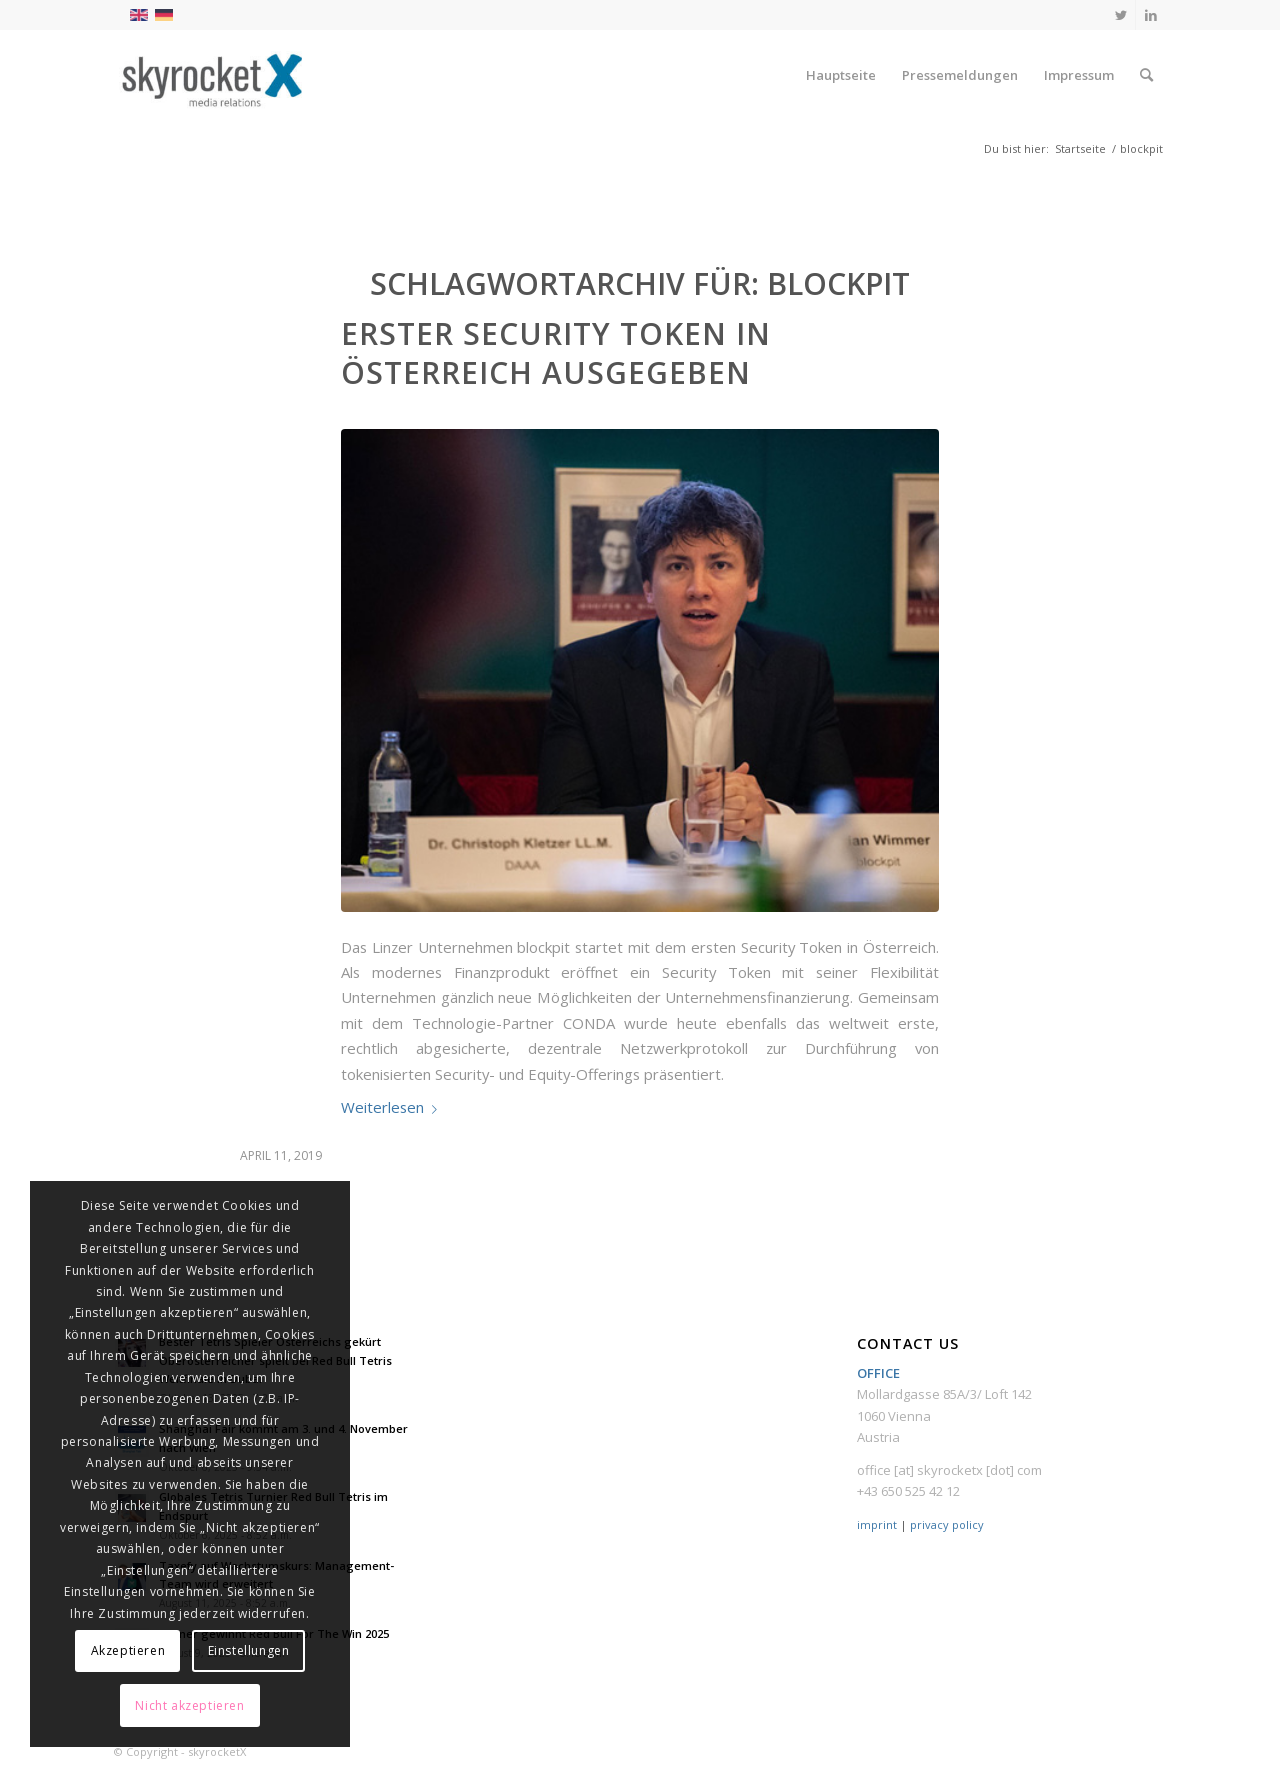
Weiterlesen (393, 1107)
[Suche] (1146, 75)
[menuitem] (841, 75)
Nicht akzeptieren (189, 1705)
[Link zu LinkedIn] (1151, 15)
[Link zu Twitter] (1120, 15)
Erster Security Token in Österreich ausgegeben (556, 353)
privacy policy (947, 1524)
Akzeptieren (128, 1650)
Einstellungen (249, 1650)
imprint (877, 1524)
